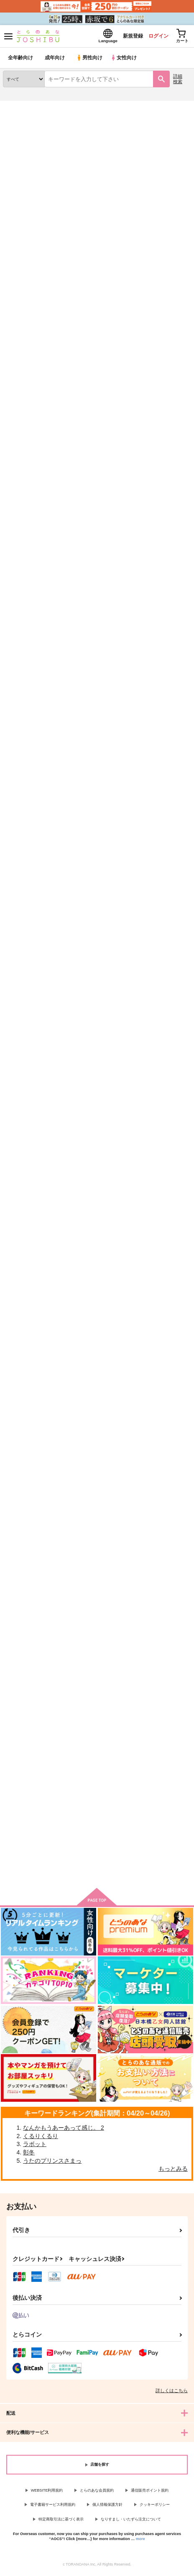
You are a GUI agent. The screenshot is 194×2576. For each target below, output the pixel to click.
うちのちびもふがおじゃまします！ (95, 968)
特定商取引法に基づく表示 (61, 2522)
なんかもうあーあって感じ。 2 (63, 2130)
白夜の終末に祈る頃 (92, 377)
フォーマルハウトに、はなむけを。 (30, 1360)
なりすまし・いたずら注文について (131, 2522)
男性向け (90, 60)
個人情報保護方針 (107, 2507)
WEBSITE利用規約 (47, 2493)
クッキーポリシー (155, 2507)
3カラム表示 (154, 253)
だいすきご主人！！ (157, 574)
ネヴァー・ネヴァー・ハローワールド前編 (160, 382)
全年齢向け (20, 60)
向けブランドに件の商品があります (97, 1871)
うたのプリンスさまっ (52, 2163)
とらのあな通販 (19, 108)
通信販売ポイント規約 (149, 2493)
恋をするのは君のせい (95, 1160)
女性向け (126, 60)
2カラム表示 (169, 253)
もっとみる (173, 2171)
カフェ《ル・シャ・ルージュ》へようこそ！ (160, 1752)
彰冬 (29, 2154)
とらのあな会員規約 (97, 2493)
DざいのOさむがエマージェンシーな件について (96, 580)
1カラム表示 (183, 253)
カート (32, 851)
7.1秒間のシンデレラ (93, 1356)
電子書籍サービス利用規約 (52, 2507)
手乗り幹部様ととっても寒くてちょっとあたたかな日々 (160, 776)
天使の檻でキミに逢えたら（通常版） (95, 1556)
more (140, 2541)
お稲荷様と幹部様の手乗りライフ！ (30, 381)
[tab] (26, 233)
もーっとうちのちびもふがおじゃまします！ (160, 1165)
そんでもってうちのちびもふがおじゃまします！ (160, 972)
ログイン (152, 37)
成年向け (55, 60)
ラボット (34, 2146)
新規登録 (124, 37)
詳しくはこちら (172, 2392)
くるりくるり (40, 2138)
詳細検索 (177, 81)
